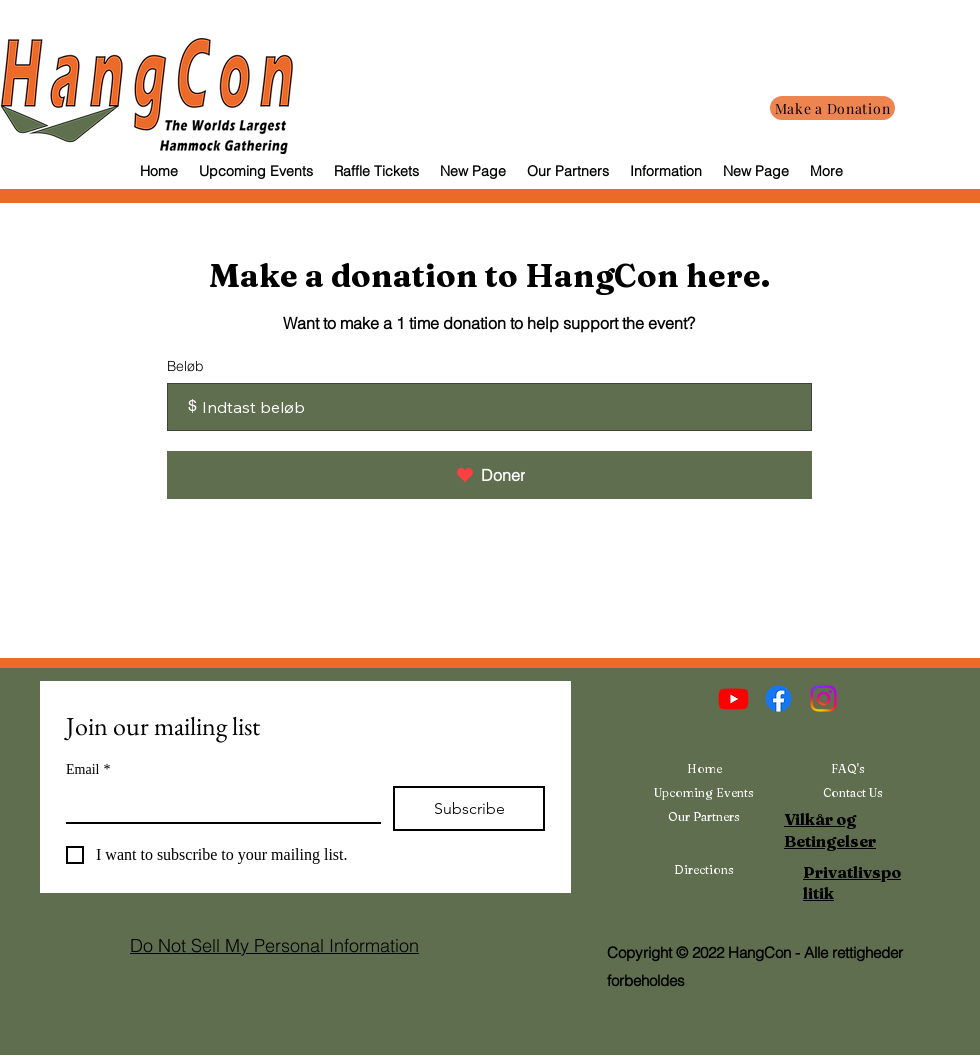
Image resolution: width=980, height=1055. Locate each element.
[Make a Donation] (832, 108)
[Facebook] (778, 698)
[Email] (217, 804)
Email (88, 769)
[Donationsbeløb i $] (489, 407)
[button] (665, 171)
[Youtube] (733, 698)
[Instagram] (823, 698)
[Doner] (489, 475)
